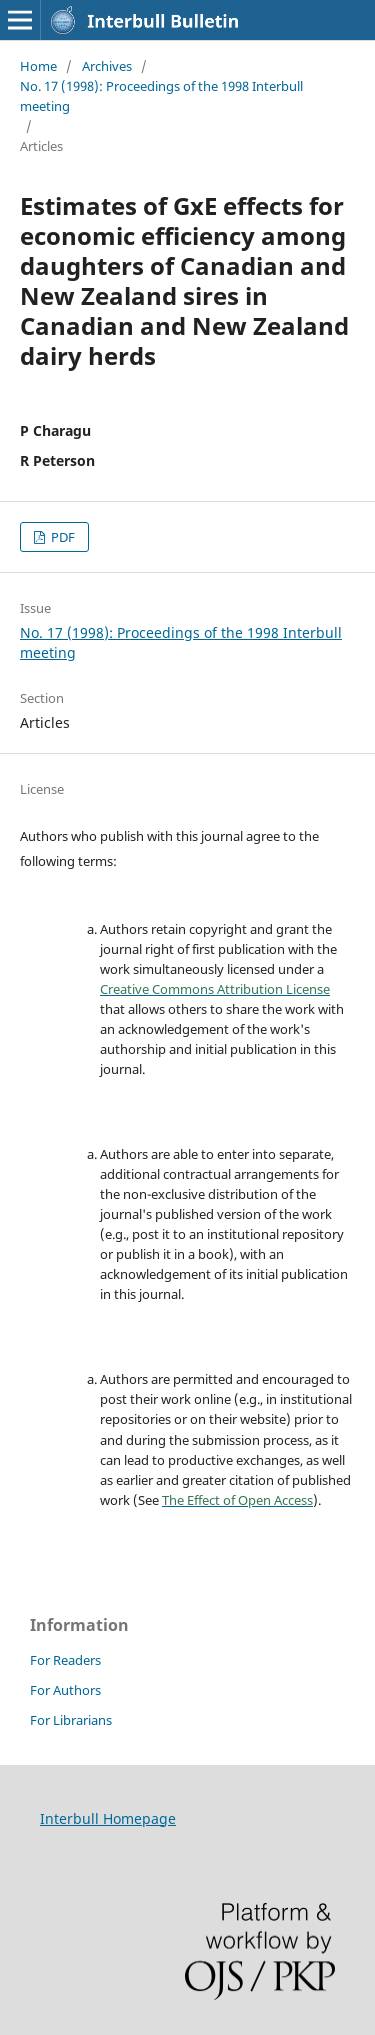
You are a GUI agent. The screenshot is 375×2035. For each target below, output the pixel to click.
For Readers (65, 1660)
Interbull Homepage (108, 1818)
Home (38, 66)
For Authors (65, 1690)
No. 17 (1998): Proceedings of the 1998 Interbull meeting (161, 96)
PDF (61, 537)
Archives (107, 66)
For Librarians (71, 1720)
